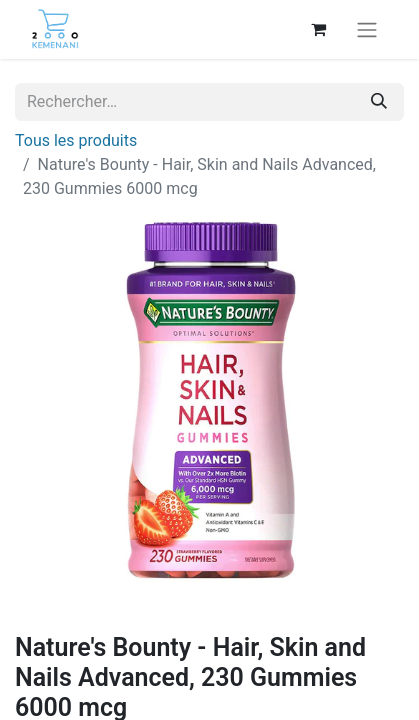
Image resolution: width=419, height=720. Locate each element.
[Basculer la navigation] (367, 29)
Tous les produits (76, 140)
